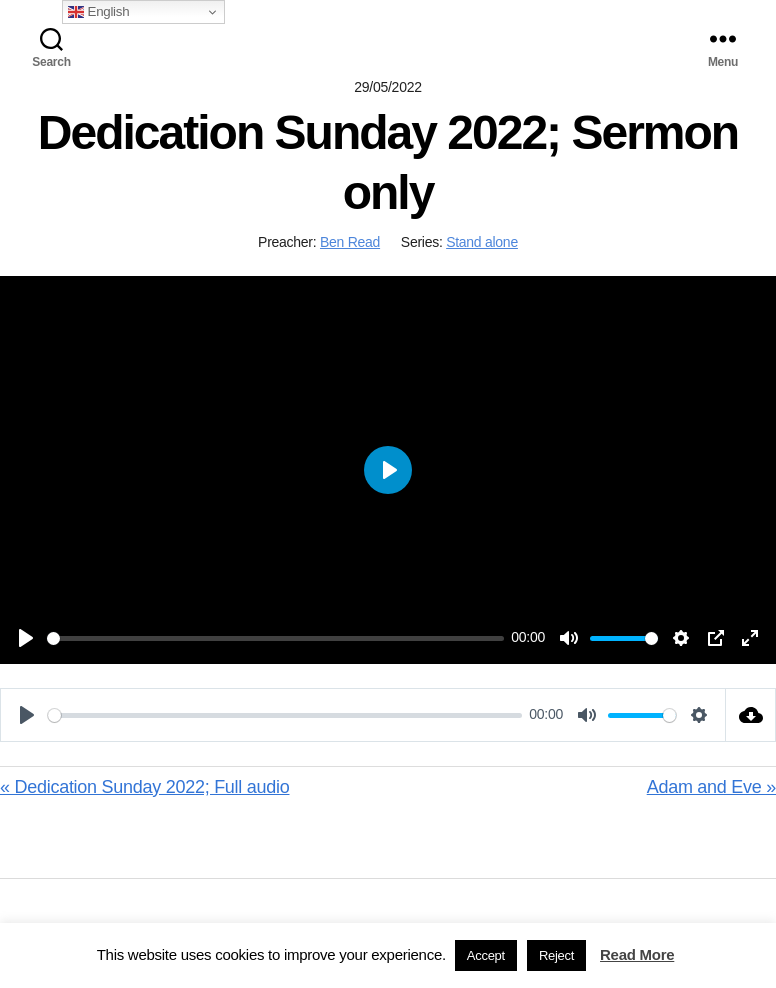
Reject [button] (556, 955)
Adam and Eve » (711, 787)
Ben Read (350, 242)
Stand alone (482, 242)
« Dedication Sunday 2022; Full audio (145, 787)
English (98, 12)
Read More (637, 954)
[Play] (26, 638)
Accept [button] (486, 955)
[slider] (275, 638)
